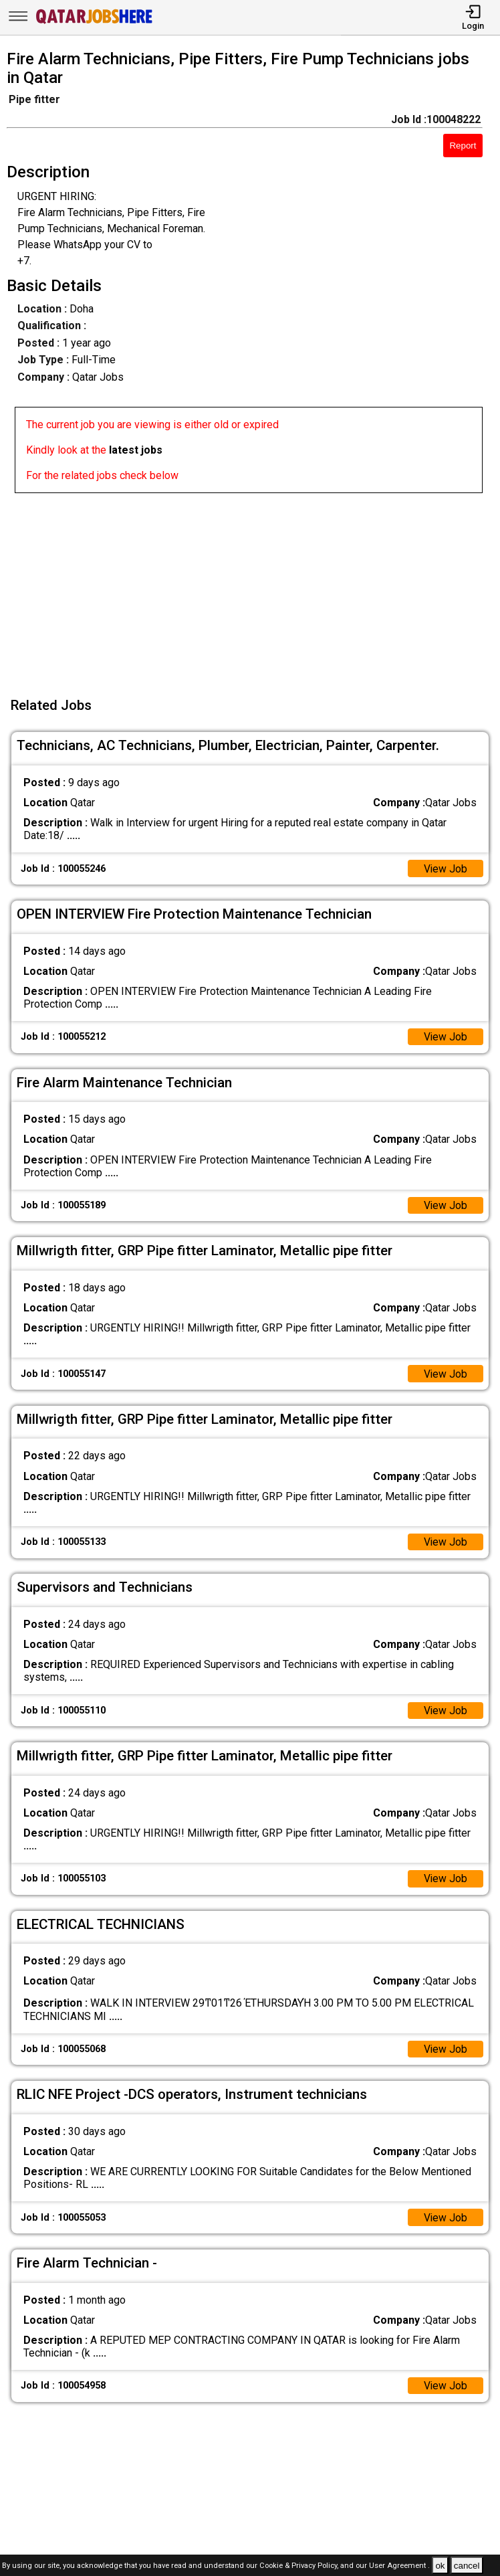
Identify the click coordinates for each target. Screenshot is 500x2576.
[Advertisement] (254, 586)
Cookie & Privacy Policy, (299, 2566)
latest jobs (135, 450)
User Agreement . (399, 2566)
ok (440, 2566)
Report (462, 146)
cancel (467, 2566)
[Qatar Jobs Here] (94, 22)
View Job (445, 868)
